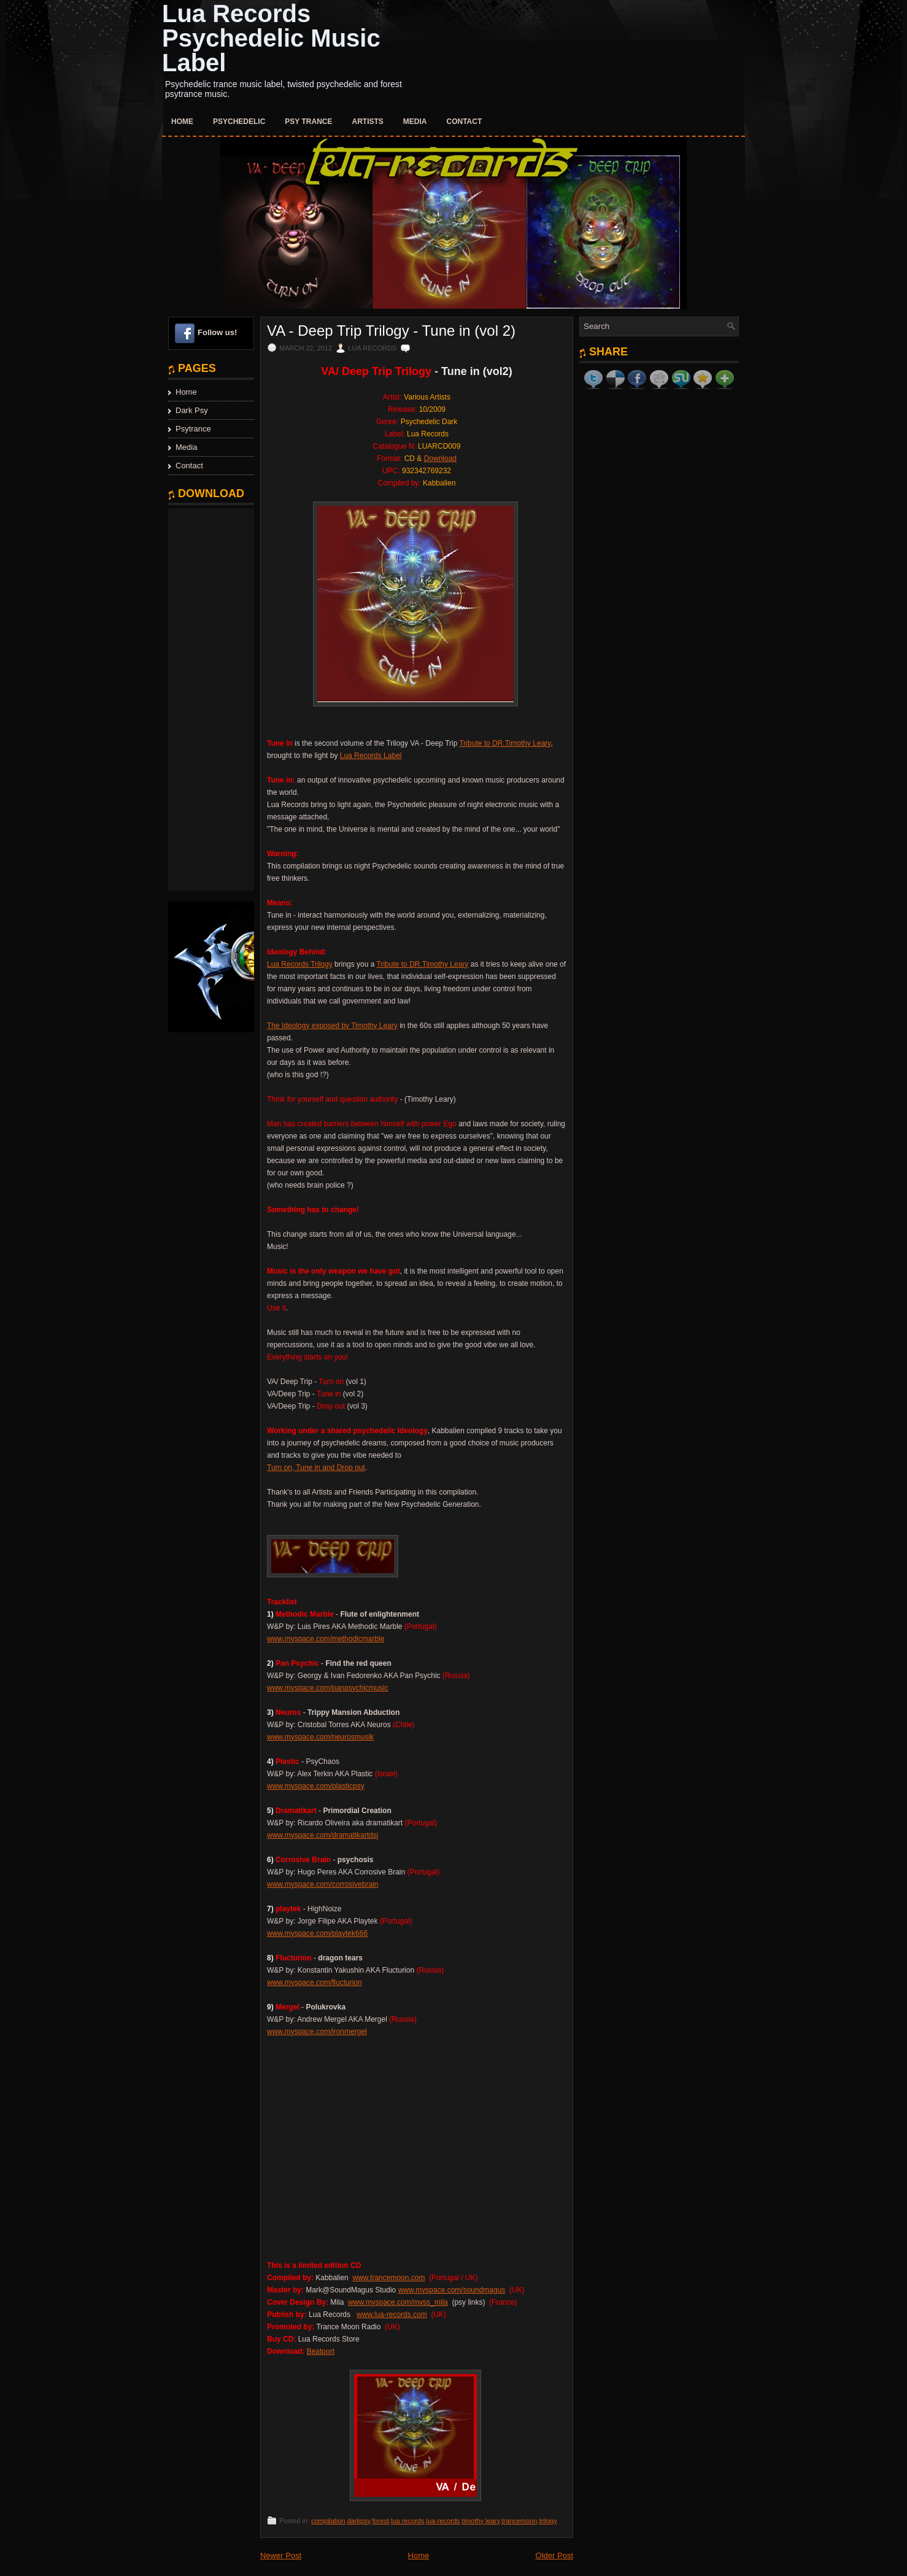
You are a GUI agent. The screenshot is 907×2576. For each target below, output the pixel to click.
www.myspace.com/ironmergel (317, 2031)
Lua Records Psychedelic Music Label (271, 38)
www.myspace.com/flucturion (314, 1982)
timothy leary (481, 2520)
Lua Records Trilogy (300, 964)
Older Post (554, 2555)
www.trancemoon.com (388, 2277)
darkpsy (359, 2520)
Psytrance (193, 428)
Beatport (320, 2351)
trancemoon (519, 2520)
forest (380, 2520)
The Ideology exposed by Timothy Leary (332, 1025)
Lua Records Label (371, 755)
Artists (368, 121)
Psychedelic (239, 121)
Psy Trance (308, 121)
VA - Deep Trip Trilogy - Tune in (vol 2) (391, 330)
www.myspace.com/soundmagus (452, 2290)
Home (182, 121)
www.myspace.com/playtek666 (317, 1933)
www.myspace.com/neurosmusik (320, 1737)
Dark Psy (192, 410)
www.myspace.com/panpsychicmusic (327, 1688)
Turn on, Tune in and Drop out (316, 1467)
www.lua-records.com (392, 2314)
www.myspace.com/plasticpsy (316, 1786)
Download (440, 458)
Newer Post (280, 2555)
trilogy (548, 2520)
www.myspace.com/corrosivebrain (322, 1884)
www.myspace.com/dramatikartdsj (322, 1835)
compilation (328, 2520)
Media (415, 121)
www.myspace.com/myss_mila (398, 2302)
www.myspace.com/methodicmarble (325, 1638)
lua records (407, 2520)
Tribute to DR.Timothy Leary (504, 743)
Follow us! (217, 332)
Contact (464, 121)
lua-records (443, 2520)
